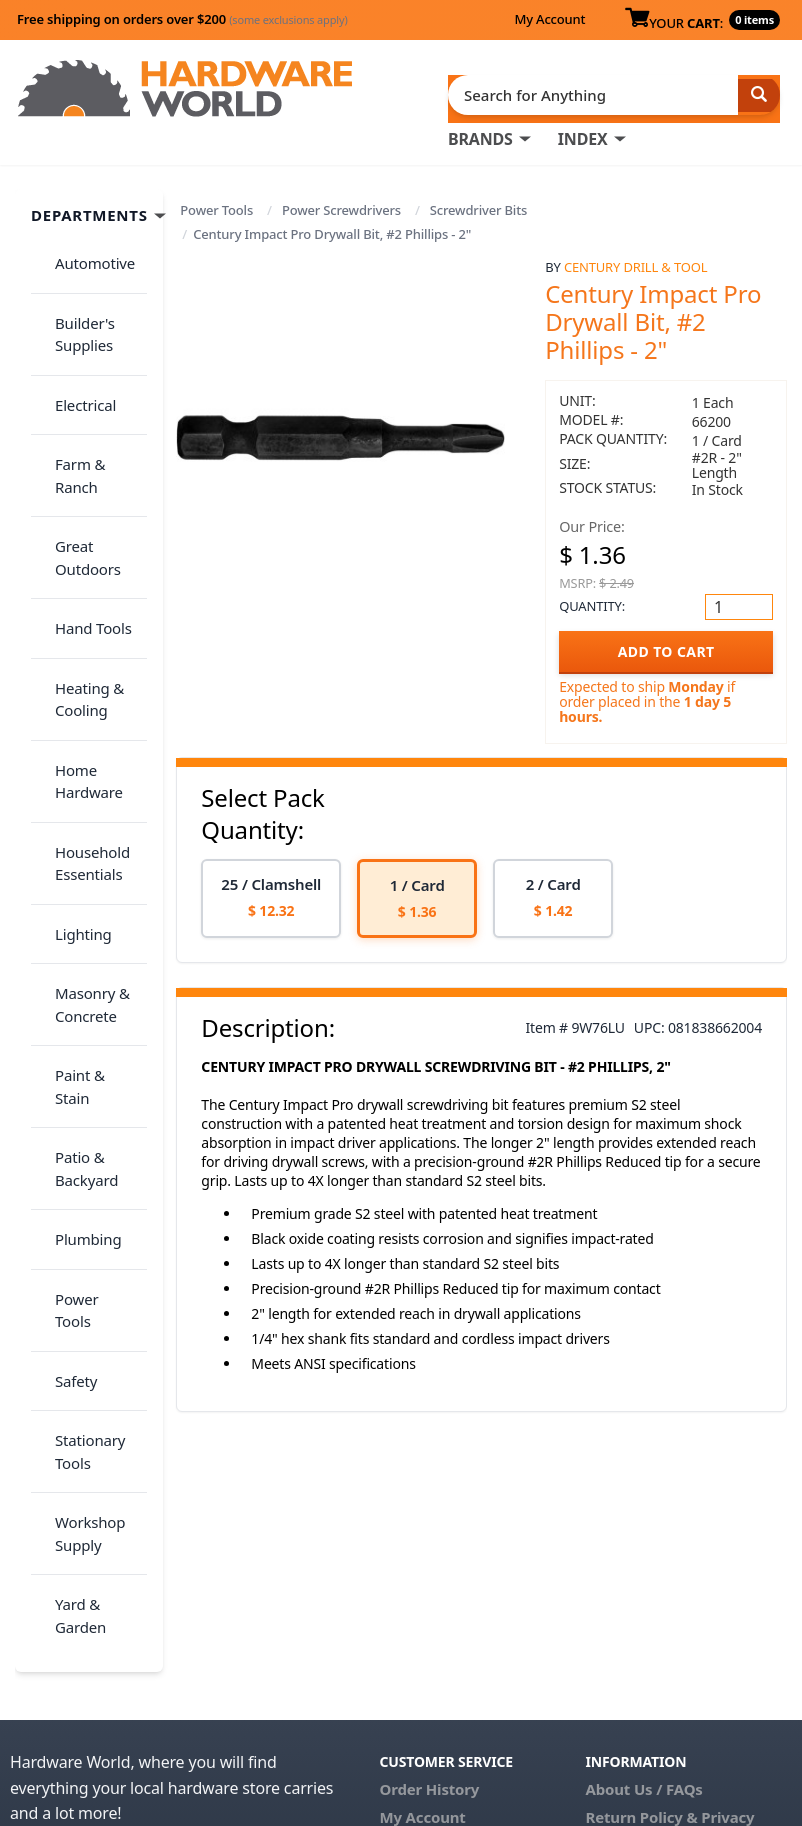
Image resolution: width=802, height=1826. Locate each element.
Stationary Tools (78, 1046)
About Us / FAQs (644, 1511)
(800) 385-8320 (431, 1595)
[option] (271, 890)
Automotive (83, 245)
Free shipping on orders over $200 (182, 19)
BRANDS (480, 131)
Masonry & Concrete (80, 764)
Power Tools (216, 202)
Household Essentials (80, 662)
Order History (430, 1511)
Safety (64, 995)
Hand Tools (81, 488)
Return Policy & (642, 1539)
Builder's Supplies (73, 296)
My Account (549, 19)
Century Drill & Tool (635, 259)
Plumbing (76, 916)
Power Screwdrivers (341, 202)
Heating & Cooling (77, 538)
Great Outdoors (76, 437)
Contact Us (420, 1567)
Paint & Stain (87, 815)
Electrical (73, 347)
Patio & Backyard (74, 865)
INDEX (583, 131)
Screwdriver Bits (478, 202)
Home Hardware (77, 600)
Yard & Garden (93, 1159)
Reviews (615, 1587)
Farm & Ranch (91, 386)
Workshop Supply (78, 1108)
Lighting (71, 713)
